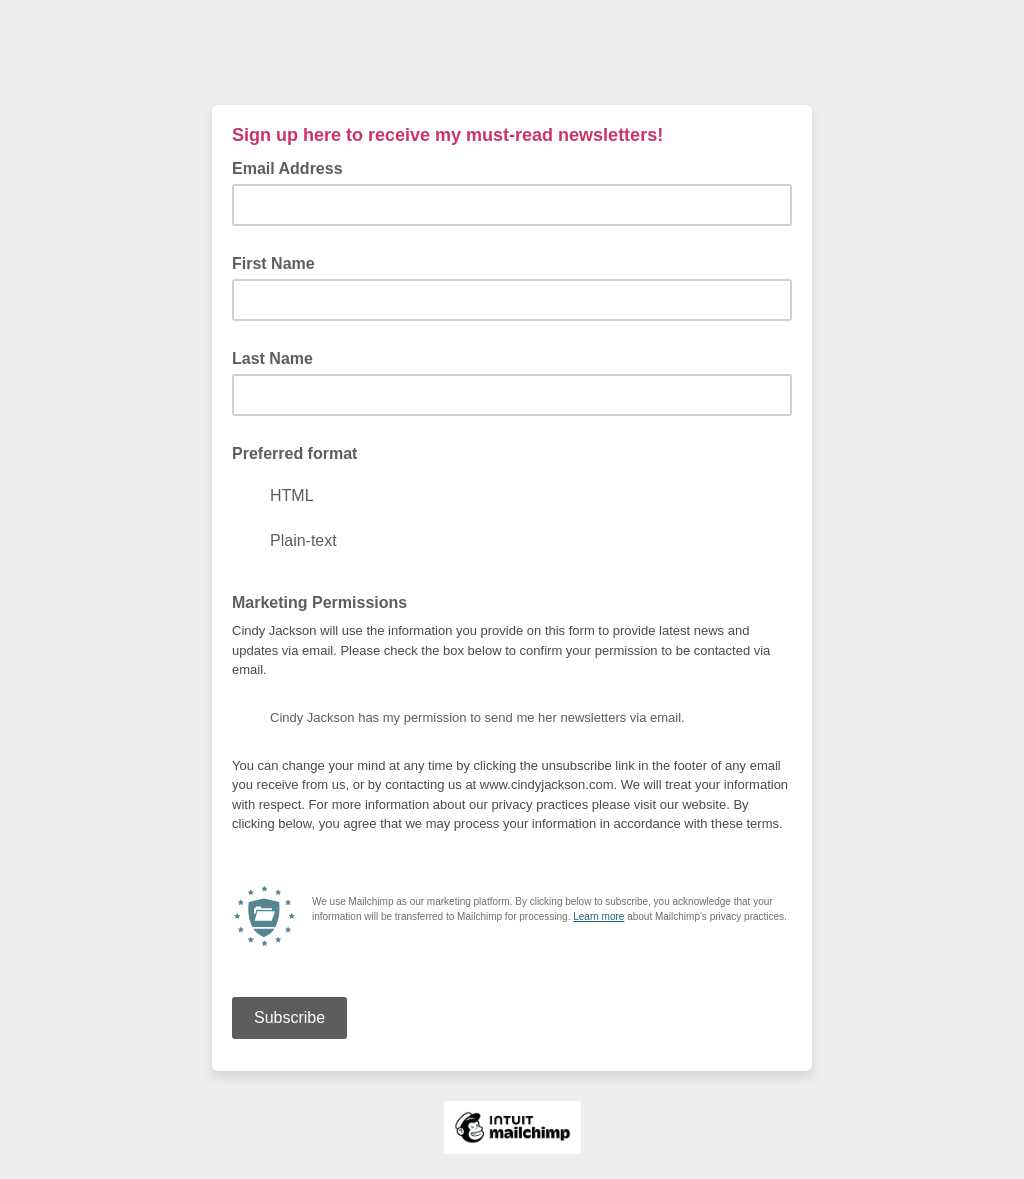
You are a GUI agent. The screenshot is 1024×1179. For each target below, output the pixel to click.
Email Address (293, 167)
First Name (273, 263)
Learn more (598, 916)
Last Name (272, 358)
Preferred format (294, 453)
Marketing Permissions (319, 602)
